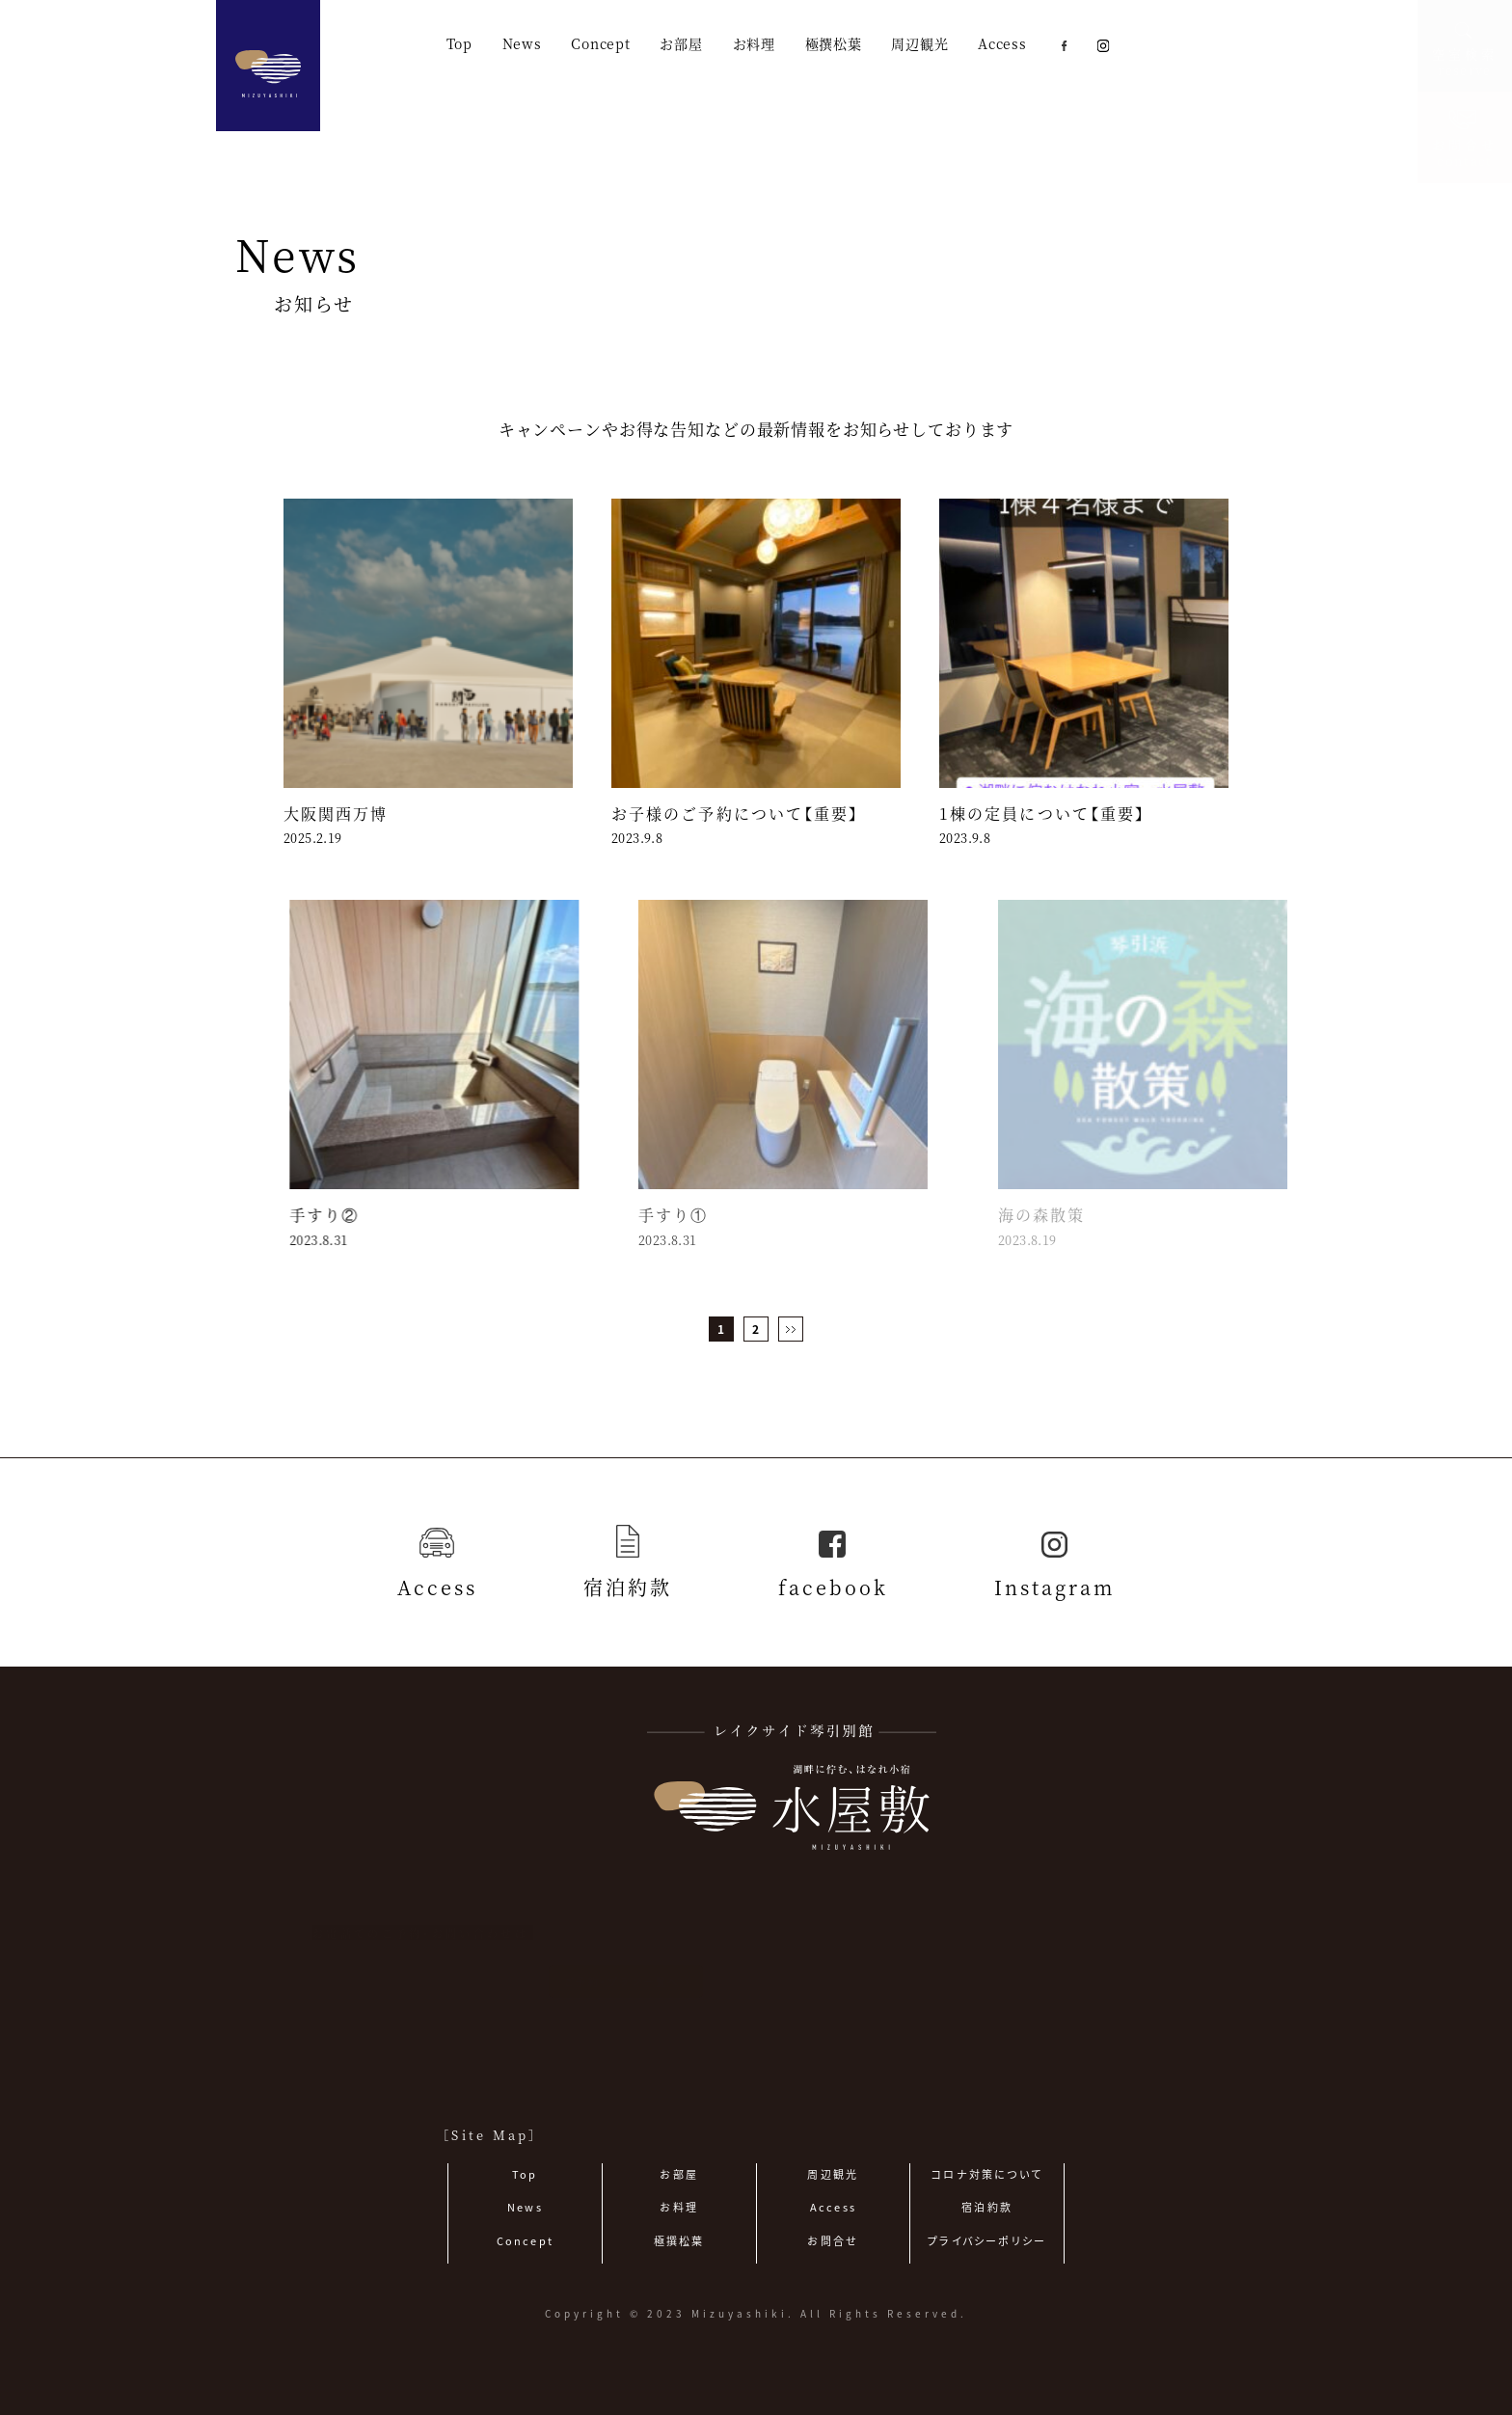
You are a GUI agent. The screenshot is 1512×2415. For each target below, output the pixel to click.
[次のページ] (790, 1329)
